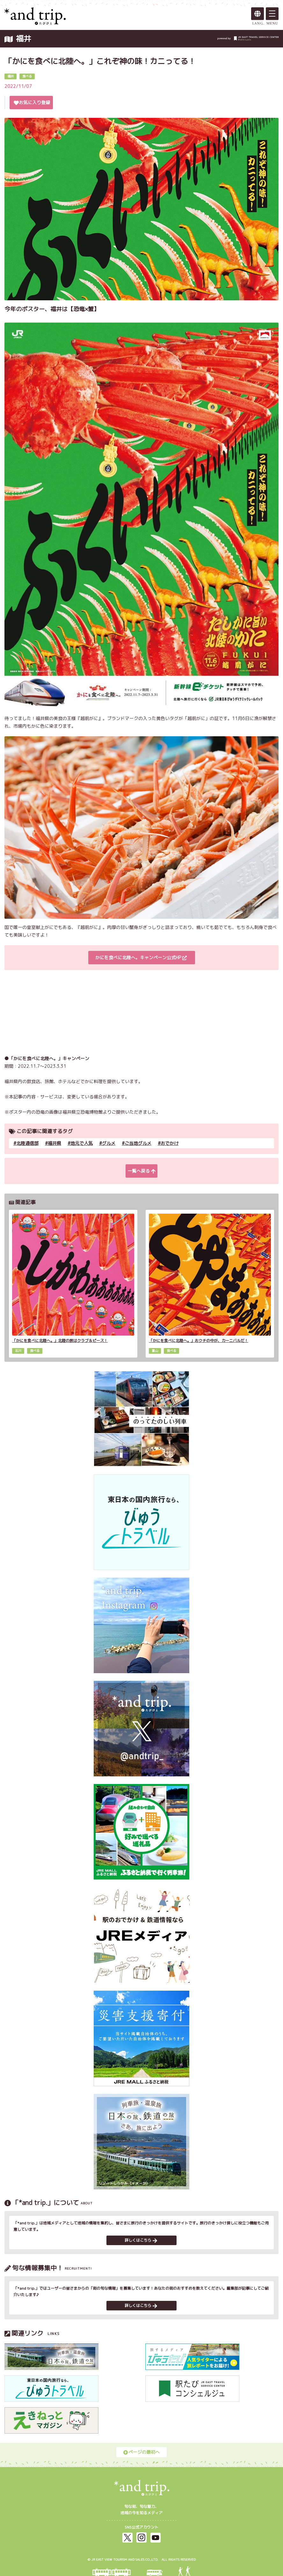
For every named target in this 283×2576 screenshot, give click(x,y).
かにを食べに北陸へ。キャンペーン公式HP (141, 957)
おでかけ (169, 1143)
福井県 (54, 1143)
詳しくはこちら (141, 2240)
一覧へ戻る (141, 1171)
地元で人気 (81, 1143)
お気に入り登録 (32, 102)
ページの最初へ (141, 2452)
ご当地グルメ (138, 1143)
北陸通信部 (27, 1143)
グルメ (108, 1143)
